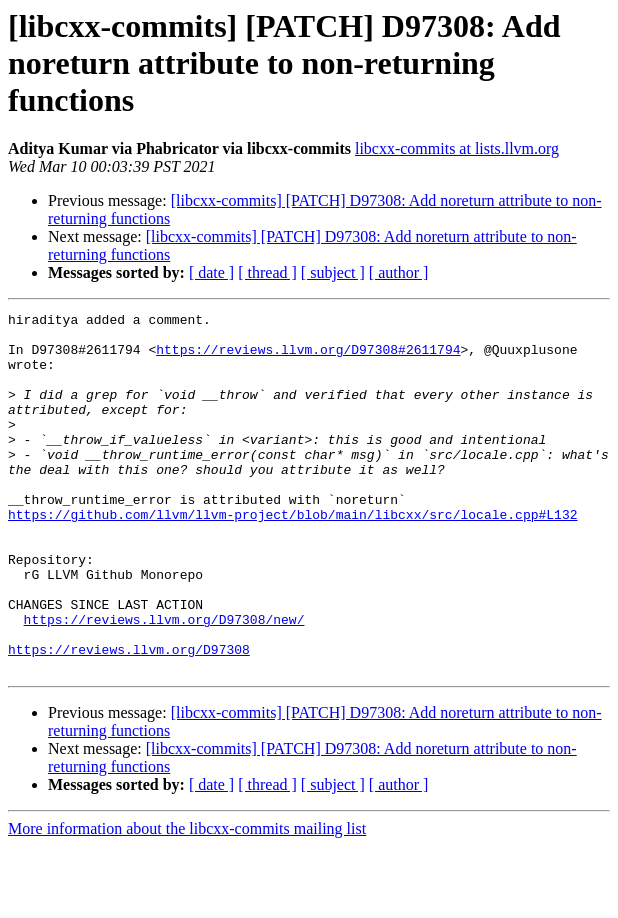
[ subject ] (333, 272)
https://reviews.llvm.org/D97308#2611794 (308, 358)
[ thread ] (267, 272)
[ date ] (211, 272)
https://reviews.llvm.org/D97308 (129, 718)
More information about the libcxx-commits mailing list (187, 900)
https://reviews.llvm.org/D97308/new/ (164, 682)
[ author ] (399, 272)
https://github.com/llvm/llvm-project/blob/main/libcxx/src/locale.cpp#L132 (292, 556)
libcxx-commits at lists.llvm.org (457, 148)
